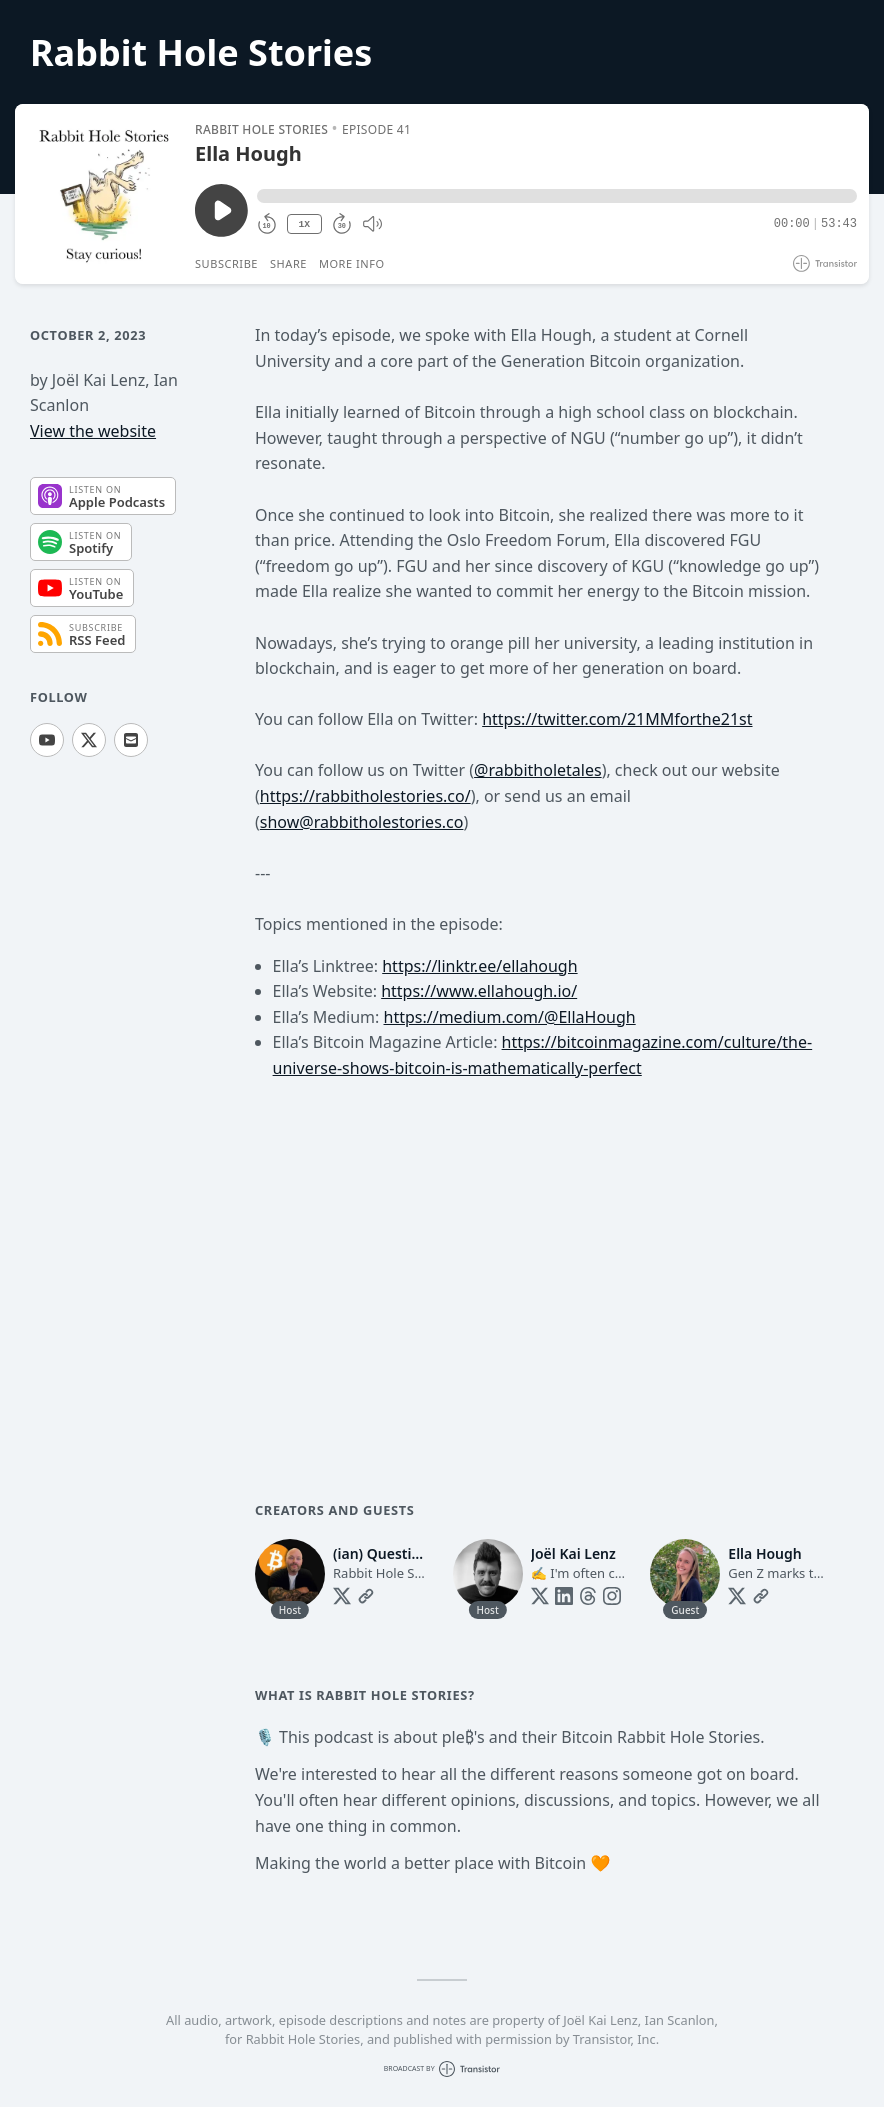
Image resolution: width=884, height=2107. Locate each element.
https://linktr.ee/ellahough (479, 966)
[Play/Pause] (104, 194)
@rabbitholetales (538, 770)
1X (304, 224)
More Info (352, 263)
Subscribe (226, 263)
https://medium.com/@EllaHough (510, 1017)
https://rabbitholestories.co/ (365, 796)
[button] (557, 196)
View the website (93, 431)
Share (288, 263)
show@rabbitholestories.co (362, 822)
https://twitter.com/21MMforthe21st (617, 719)
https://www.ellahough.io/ (479, 991)
